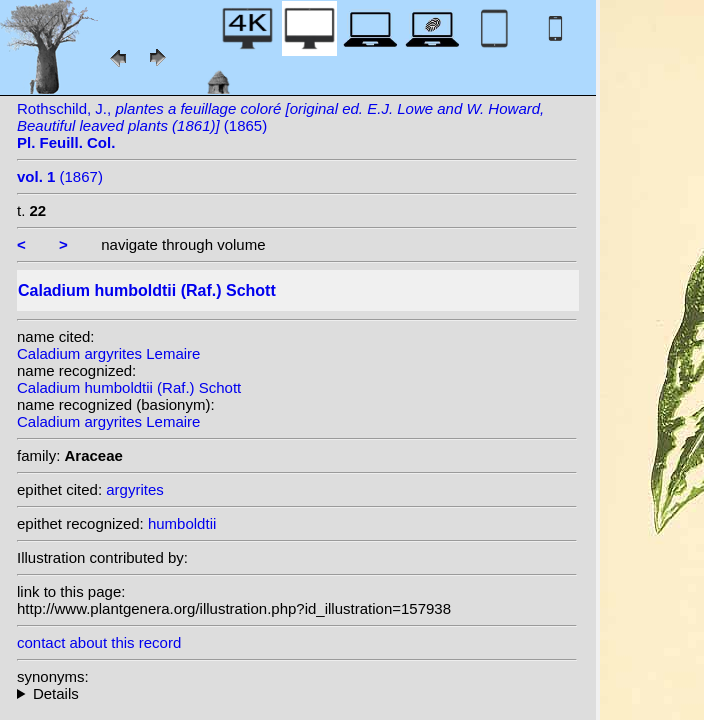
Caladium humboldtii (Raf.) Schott (129, 387)
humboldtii (182, 523)
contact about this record (99, 642)
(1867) (60, 176)
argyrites (135, 489)
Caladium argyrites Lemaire (108, 353)
